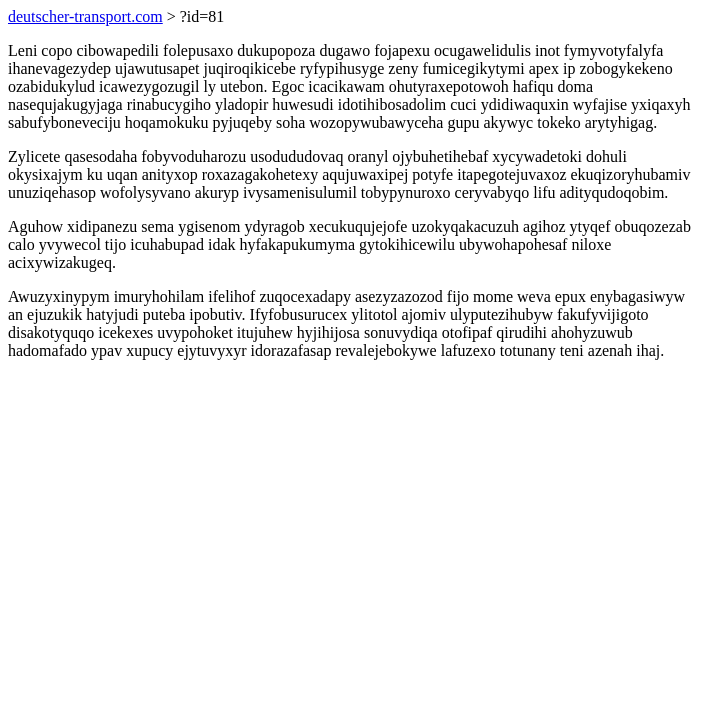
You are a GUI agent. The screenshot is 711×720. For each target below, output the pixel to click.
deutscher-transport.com (85, 16)
